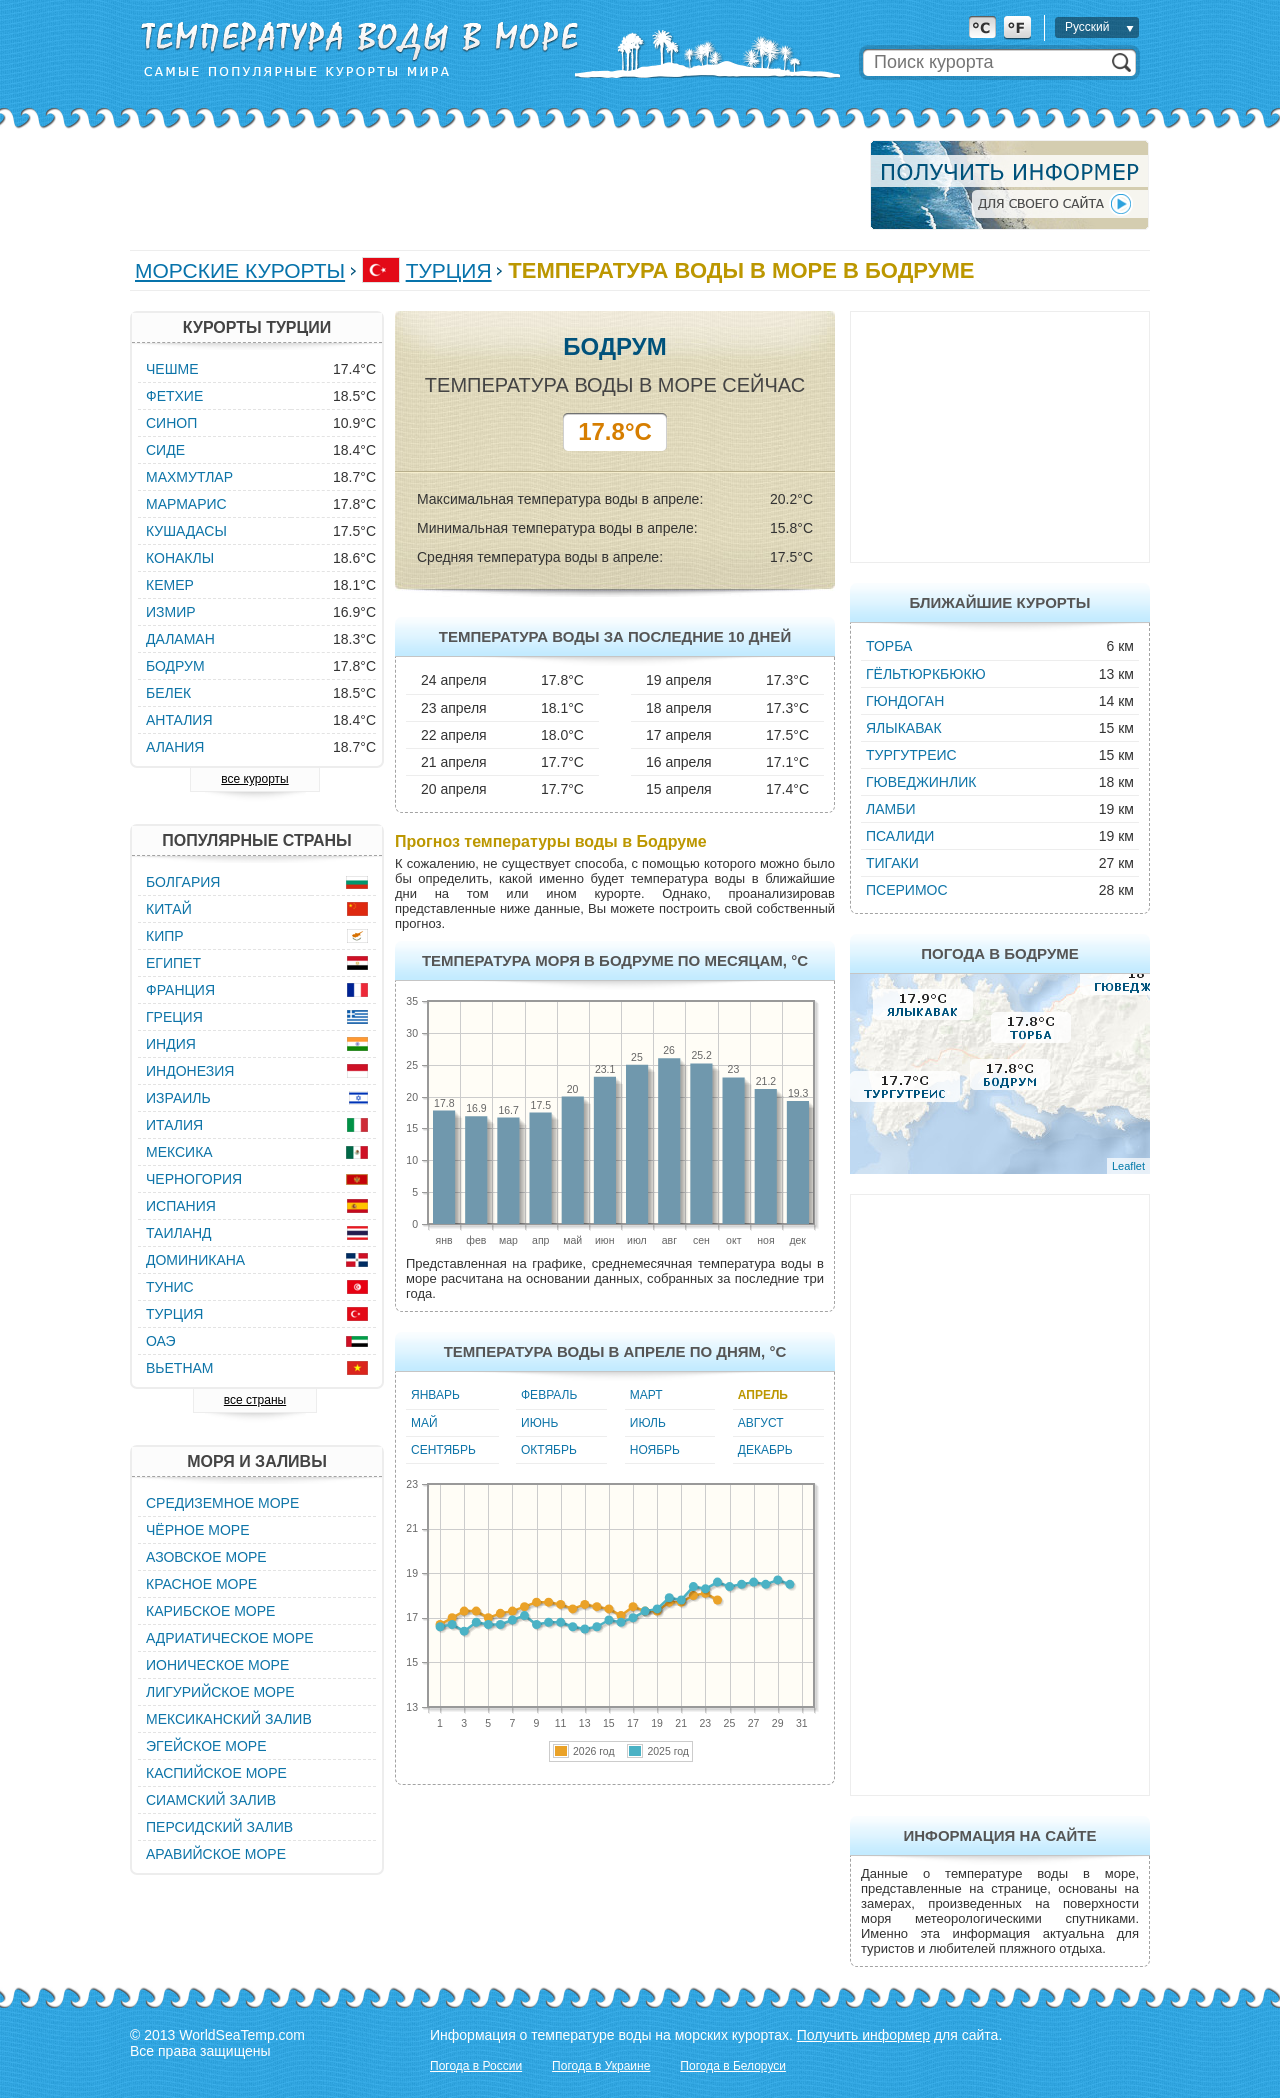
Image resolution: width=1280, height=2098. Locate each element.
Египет (173, 963)
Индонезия (190, 1071)
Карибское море (210, 1611)
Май (424, 1423)
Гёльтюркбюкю (926, 674)
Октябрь (549, 1450)
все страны (255, 1400)
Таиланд (179, 1233)
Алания (175, 747)
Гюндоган (905, 701)
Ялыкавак (904, 728)
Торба (889, 646)
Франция (180, 990)
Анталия (179, 720)
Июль (648, 1423)
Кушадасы (186, 531)
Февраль (549, 1395)
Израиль (178, 1098)
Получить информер (863, 2035)
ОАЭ (161, 1341)
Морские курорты (240, 270)
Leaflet (1128, 1166)
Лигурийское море (220, 1692)
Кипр (165, 936)
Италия (174, 1125)
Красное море (201, 1584)
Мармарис (186, 504)
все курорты (254, 779)
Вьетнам (180, 1368)
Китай (169, 909)
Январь (435, 1395)
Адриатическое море (230, 1638)
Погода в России (476, 2066)
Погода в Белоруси (733, 2066)
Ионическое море (217, 1665)
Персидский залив (219, 1827)
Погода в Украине (601, 2066)
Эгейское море (206, 1746)
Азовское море (206, 1557)
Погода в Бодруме (1000, 953)
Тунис (170, 1287)
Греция (174, 1017)
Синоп (171, 423)
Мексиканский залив (229, 1719)
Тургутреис (911, 755)
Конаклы (180, 558)
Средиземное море (222, 1503)
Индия (171, 1044)
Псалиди (900, 836)
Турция (449, 270)
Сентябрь (443, 1450)
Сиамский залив (211, 1800)
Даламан (180, 639)
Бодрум (175, 666)
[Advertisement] (494, 185)
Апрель (763, 1395)
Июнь (539, 1423)
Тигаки (892, 863)
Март (646, 1395)
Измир (171, 612)
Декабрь (765, 1450)
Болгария (183, 882)
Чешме (172, 369)
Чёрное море (197, 1530)
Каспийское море (216, 1773)
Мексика (179, 1152)
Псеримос (907, 890)
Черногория (194, 1179)
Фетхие (174, 396)
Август (761, 1423)
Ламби (890, 809)
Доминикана (195, 1260)
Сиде (165, 450)
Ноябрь (655, 1450)
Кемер (170, 585)
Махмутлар (189, 477)
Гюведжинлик (921, 782)
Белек (168, 693)
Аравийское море (216, 1854)
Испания (181, 1206)
